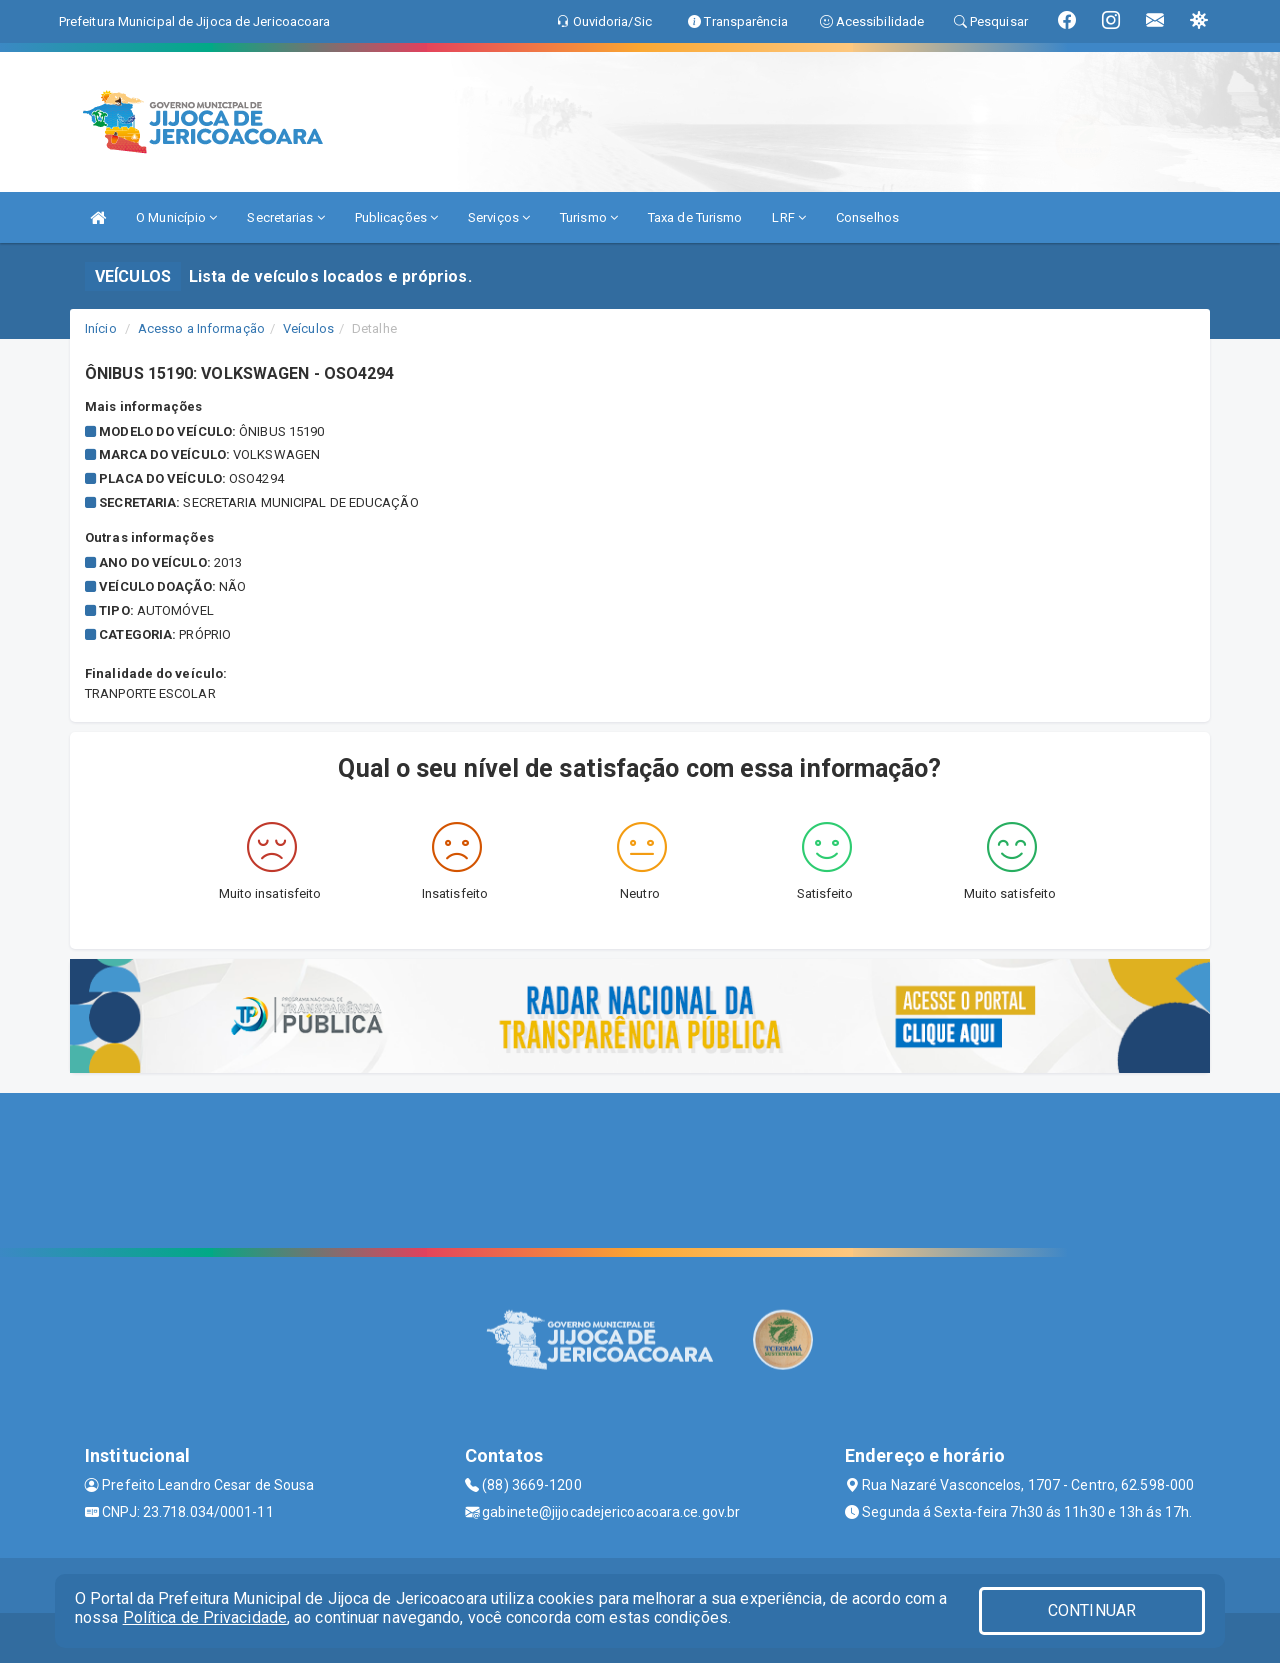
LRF (789, 217)
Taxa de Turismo (695, 217)
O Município (176, 217)
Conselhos (867, 217)
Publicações (396, 217)
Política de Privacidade (205, 1617)
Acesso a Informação (201, 328)
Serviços (499, 217)
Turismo (589, 217)
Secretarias (285, 217)
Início (101, 328)
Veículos (308, 328)
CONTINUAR (1092, 1610)
